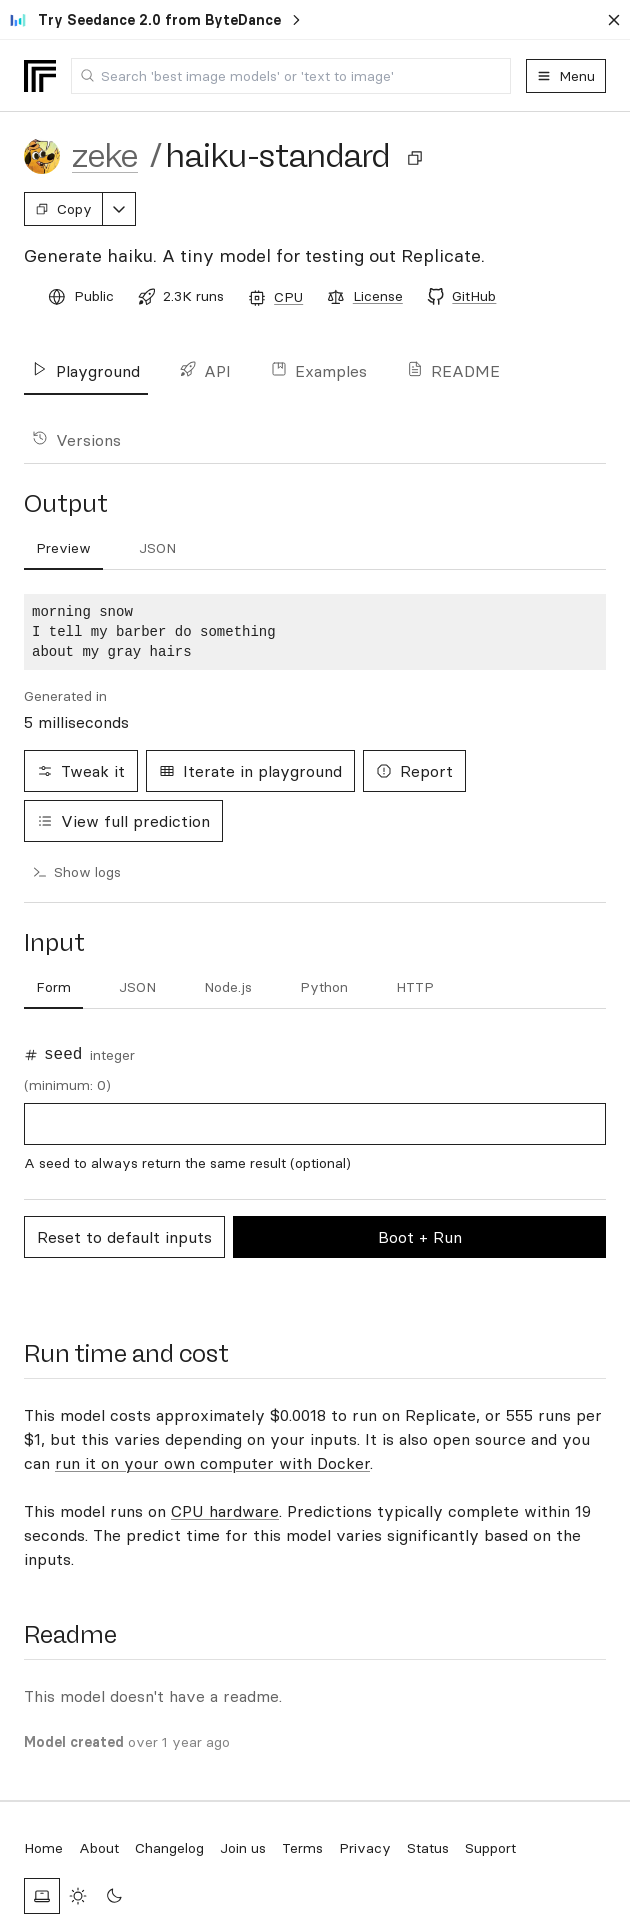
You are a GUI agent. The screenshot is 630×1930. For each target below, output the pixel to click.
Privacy (365, 1848)
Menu (566, 76)
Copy (63, 209)
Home (43, 1848)
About (99, 1848)
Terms (302, 1848)
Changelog (169, 1848)
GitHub (474, 296)
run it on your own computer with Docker (212, 1463)
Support (490, 1848)
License (378, 296)
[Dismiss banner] (614, 20)
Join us (243, 1848)
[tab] (53, 988)
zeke (105, 156)
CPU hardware (225, 1511)
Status (428, 1848)
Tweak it (81, 771)
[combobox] (291, 76)
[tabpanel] (315, 632)
